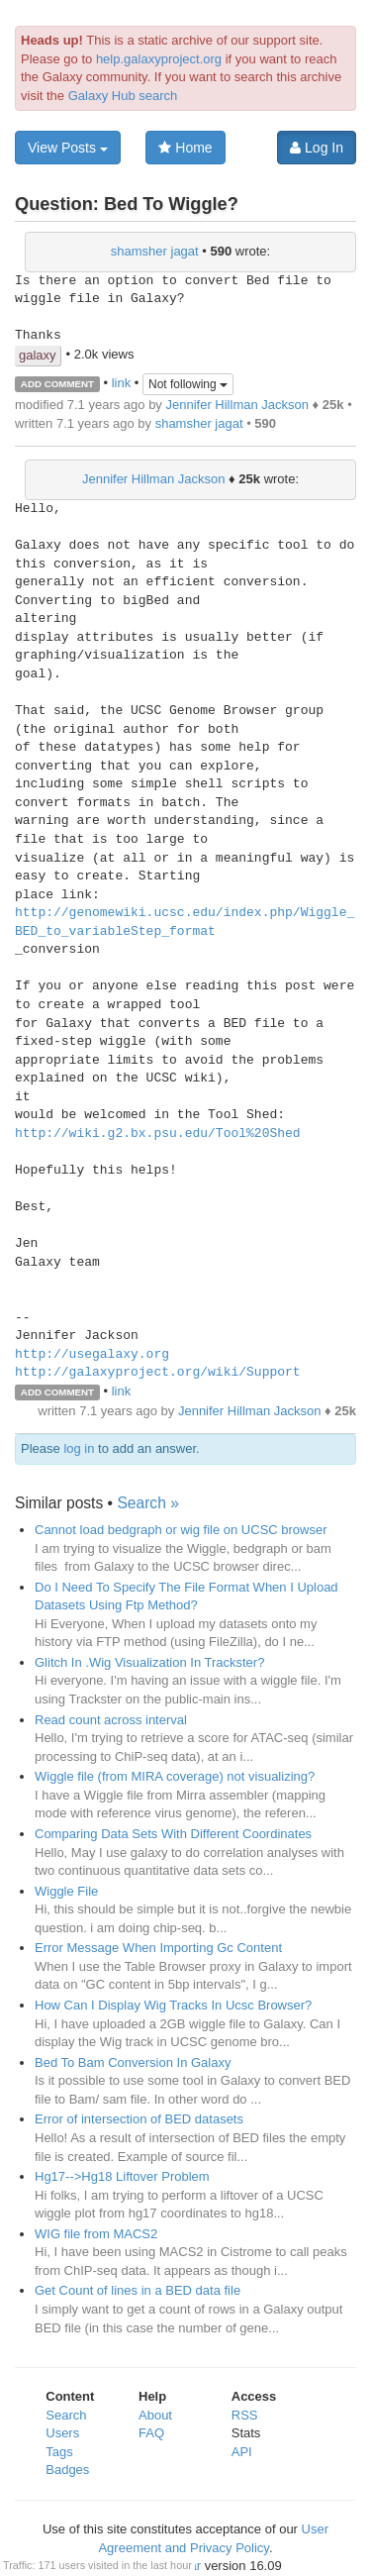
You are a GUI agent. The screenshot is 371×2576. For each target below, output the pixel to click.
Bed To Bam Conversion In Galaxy (133, 2062)
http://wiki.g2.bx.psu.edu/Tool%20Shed (158, 1134)
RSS (245, 2415)
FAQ (151, 2432)
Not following (188, 384)
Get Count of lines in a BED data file (137, 2290)
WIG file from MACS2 (96, 2233)
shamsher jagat (155, 251)
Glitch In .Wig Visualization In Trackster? (149, 1662)
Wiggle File (66, 1891)
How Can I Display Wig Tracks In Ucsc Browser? (173, 2005)
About (155, 2415)
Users (62, 2432)
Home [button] (185, 147)
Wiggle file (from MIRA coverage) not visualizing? (175, 1776)
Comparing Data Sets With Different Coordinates (173, 1833)
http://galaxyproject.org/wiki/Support (158, 1373)
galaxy (37, 355)
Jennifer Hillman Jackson (237, 404)
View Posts (68, 147)
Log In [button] (316, 147)
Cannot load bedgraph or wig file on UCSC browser (181, 1529)
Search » (147, 1502)
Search (66, 2415)
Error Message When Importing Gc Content (158, 1947)
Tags (59, 2451)
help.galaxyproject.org (159, 59)
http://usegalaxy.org (92, 1355)
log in (78, 1448)
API (242, 2451)
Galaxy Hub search (123, 95)
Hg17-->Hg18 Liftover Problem (122, 2176)
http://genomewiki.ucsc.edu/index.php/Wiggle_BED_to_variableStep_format (184, 922)
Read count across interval (111, 1719)
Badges (67, 2469)
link (122, 382)
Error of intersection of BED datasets (139, 2119)
